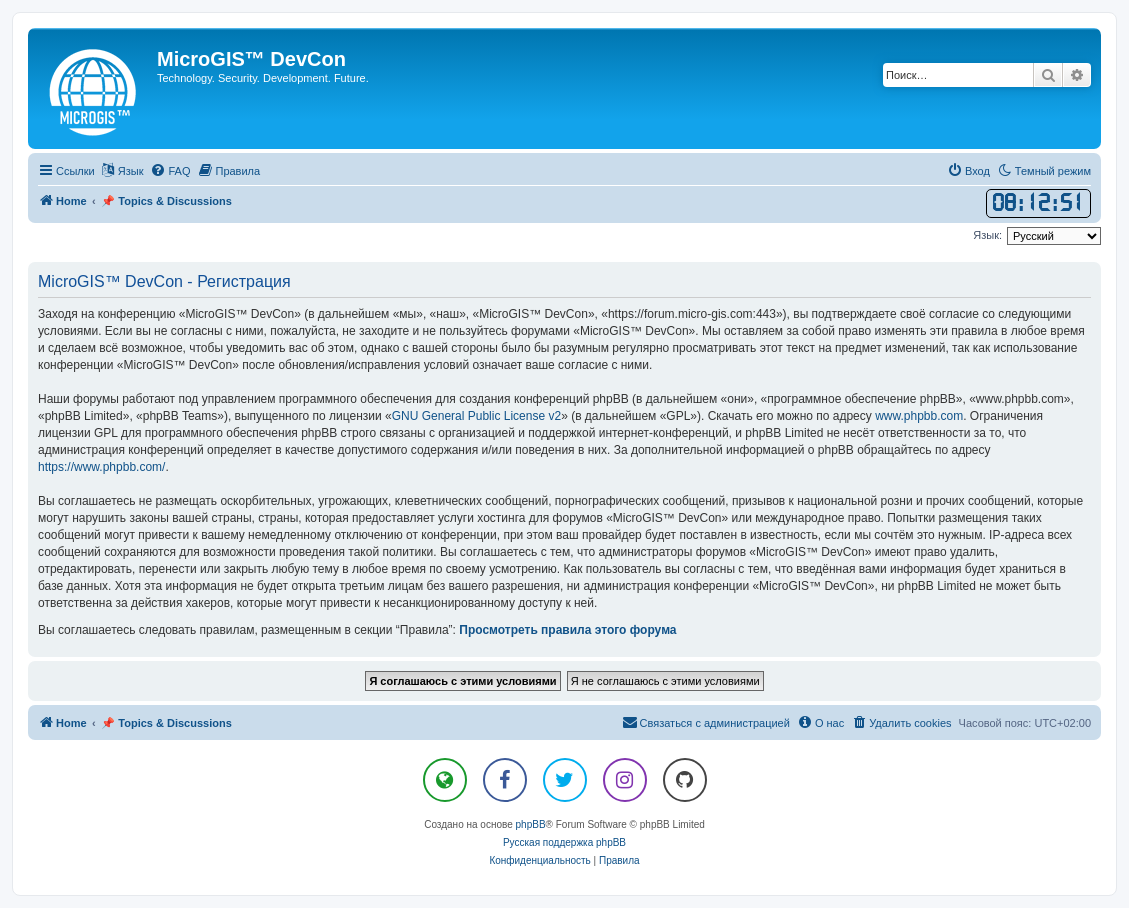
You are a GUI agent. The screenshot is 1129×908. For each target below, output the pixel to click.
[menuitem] (170, 171)
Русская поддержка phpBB (564, 842)
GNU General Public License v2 (476, 416)
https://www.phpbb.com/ (101, 467)
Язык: (987, 235)
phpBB (531, 824)
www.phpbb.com (919, 416)
